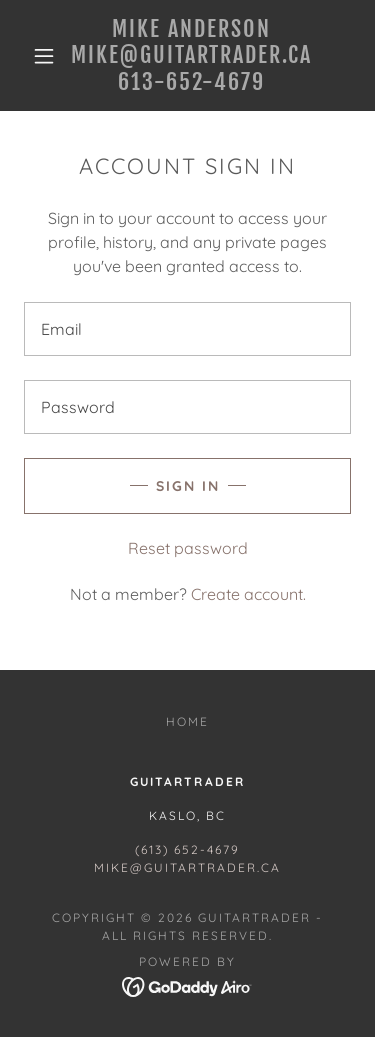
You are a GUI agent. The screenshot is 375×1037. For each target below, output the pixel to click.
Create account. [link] (248, 594)
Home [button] (187, 721)
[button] (44, 56)
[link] (191, 55)
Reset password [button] (188, 548)
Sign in (188, 486)
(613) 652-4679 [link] (187, 849)
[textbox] (187, 329)
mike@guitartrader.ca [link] (187, 867)
